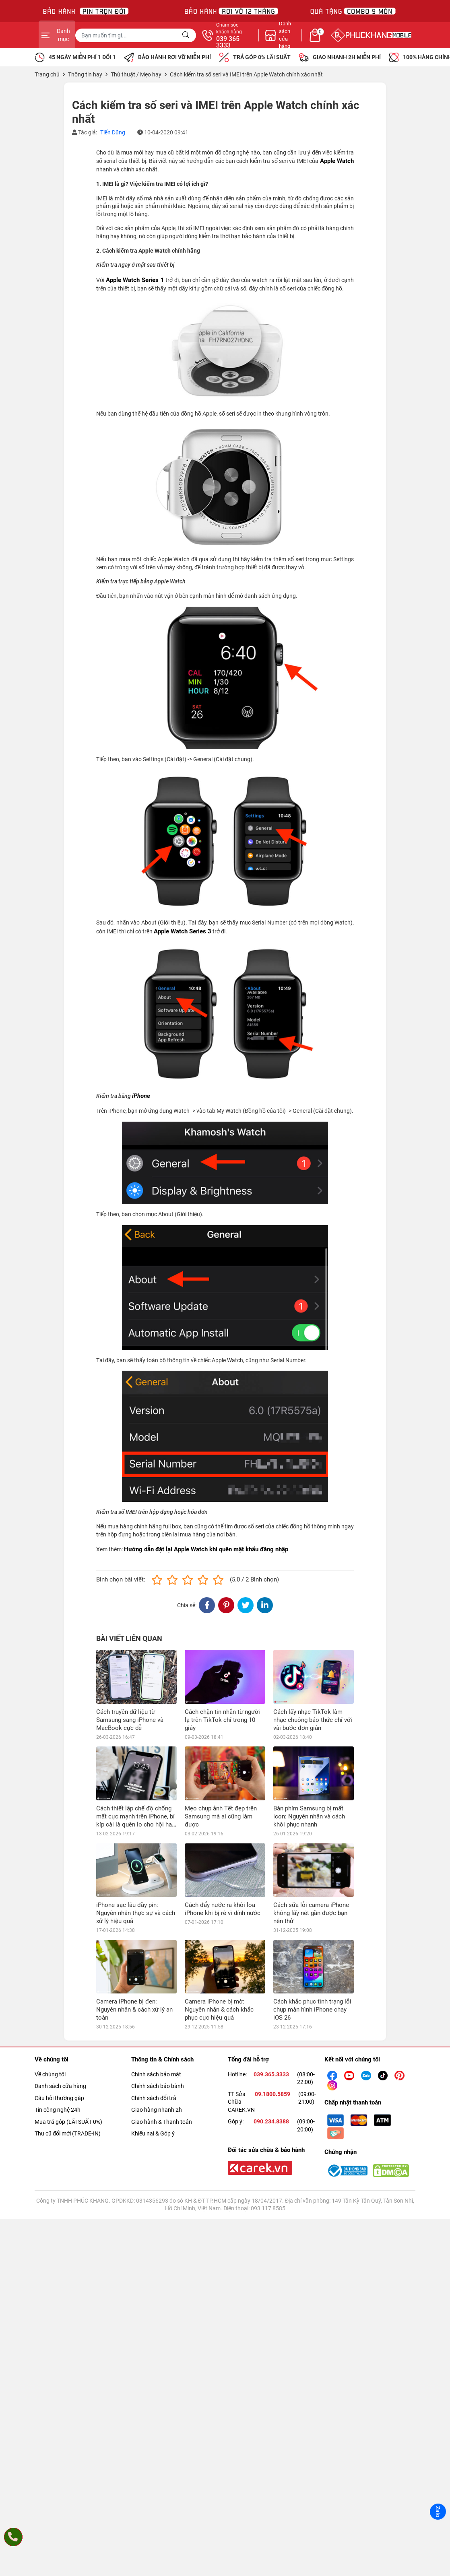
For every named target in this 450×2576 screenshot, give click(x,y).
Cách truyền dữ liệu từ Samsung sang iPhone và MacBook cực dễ (129, 1720)
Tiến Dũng (112, 132)
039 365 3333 (312, 42)
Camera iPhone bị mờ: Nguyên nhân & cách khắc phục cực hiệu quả (219, 1902)
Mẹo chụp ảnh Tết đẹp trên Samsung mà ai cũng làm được (221, 1762)
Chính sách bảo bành (157, 1978)
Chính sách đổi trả (153, 1990)
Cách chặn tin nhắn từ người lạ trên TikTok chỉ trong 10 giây (222, 1720)
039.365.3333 (271, 1967)
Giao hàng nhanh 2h (156, 2002)
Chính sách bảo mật (156, 1967)
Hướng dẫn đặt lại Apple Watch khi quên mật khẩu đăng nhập (206, 1549)
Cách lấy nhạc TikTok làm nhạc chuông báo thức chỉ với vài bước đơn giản (312, 1720)
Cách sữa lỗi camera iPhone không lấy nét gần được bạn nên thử (311, 1859)
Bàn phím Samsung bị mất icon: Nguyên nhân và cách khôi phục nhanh (309, 1762)
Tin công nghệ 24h (58, 2002)
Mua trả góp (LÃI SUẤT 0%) (68, 2014)
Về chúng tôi (50, 1967)
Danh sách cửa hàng (60, 1978)
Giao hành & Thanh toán (161, 2014)
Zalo (438, 2511)
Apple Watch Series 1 (135, 280)
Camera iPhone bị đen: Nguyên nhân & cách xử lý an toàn (134, 1902)
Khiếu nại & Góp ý (153, 2026)
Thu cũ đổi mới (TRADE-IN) (68, 2026)
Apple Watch (337, 161)
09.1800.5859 (272, 1986)
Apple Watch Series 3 (182, 931)
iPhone (141, 1096)
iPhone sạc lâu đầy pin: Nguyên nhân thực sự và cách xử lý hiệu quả (135, 1859)
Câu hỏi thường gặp (59, 1990)
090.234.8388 (271, 2014)
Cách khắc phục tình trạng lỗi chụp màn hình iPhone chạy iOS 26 (312, 1902)
